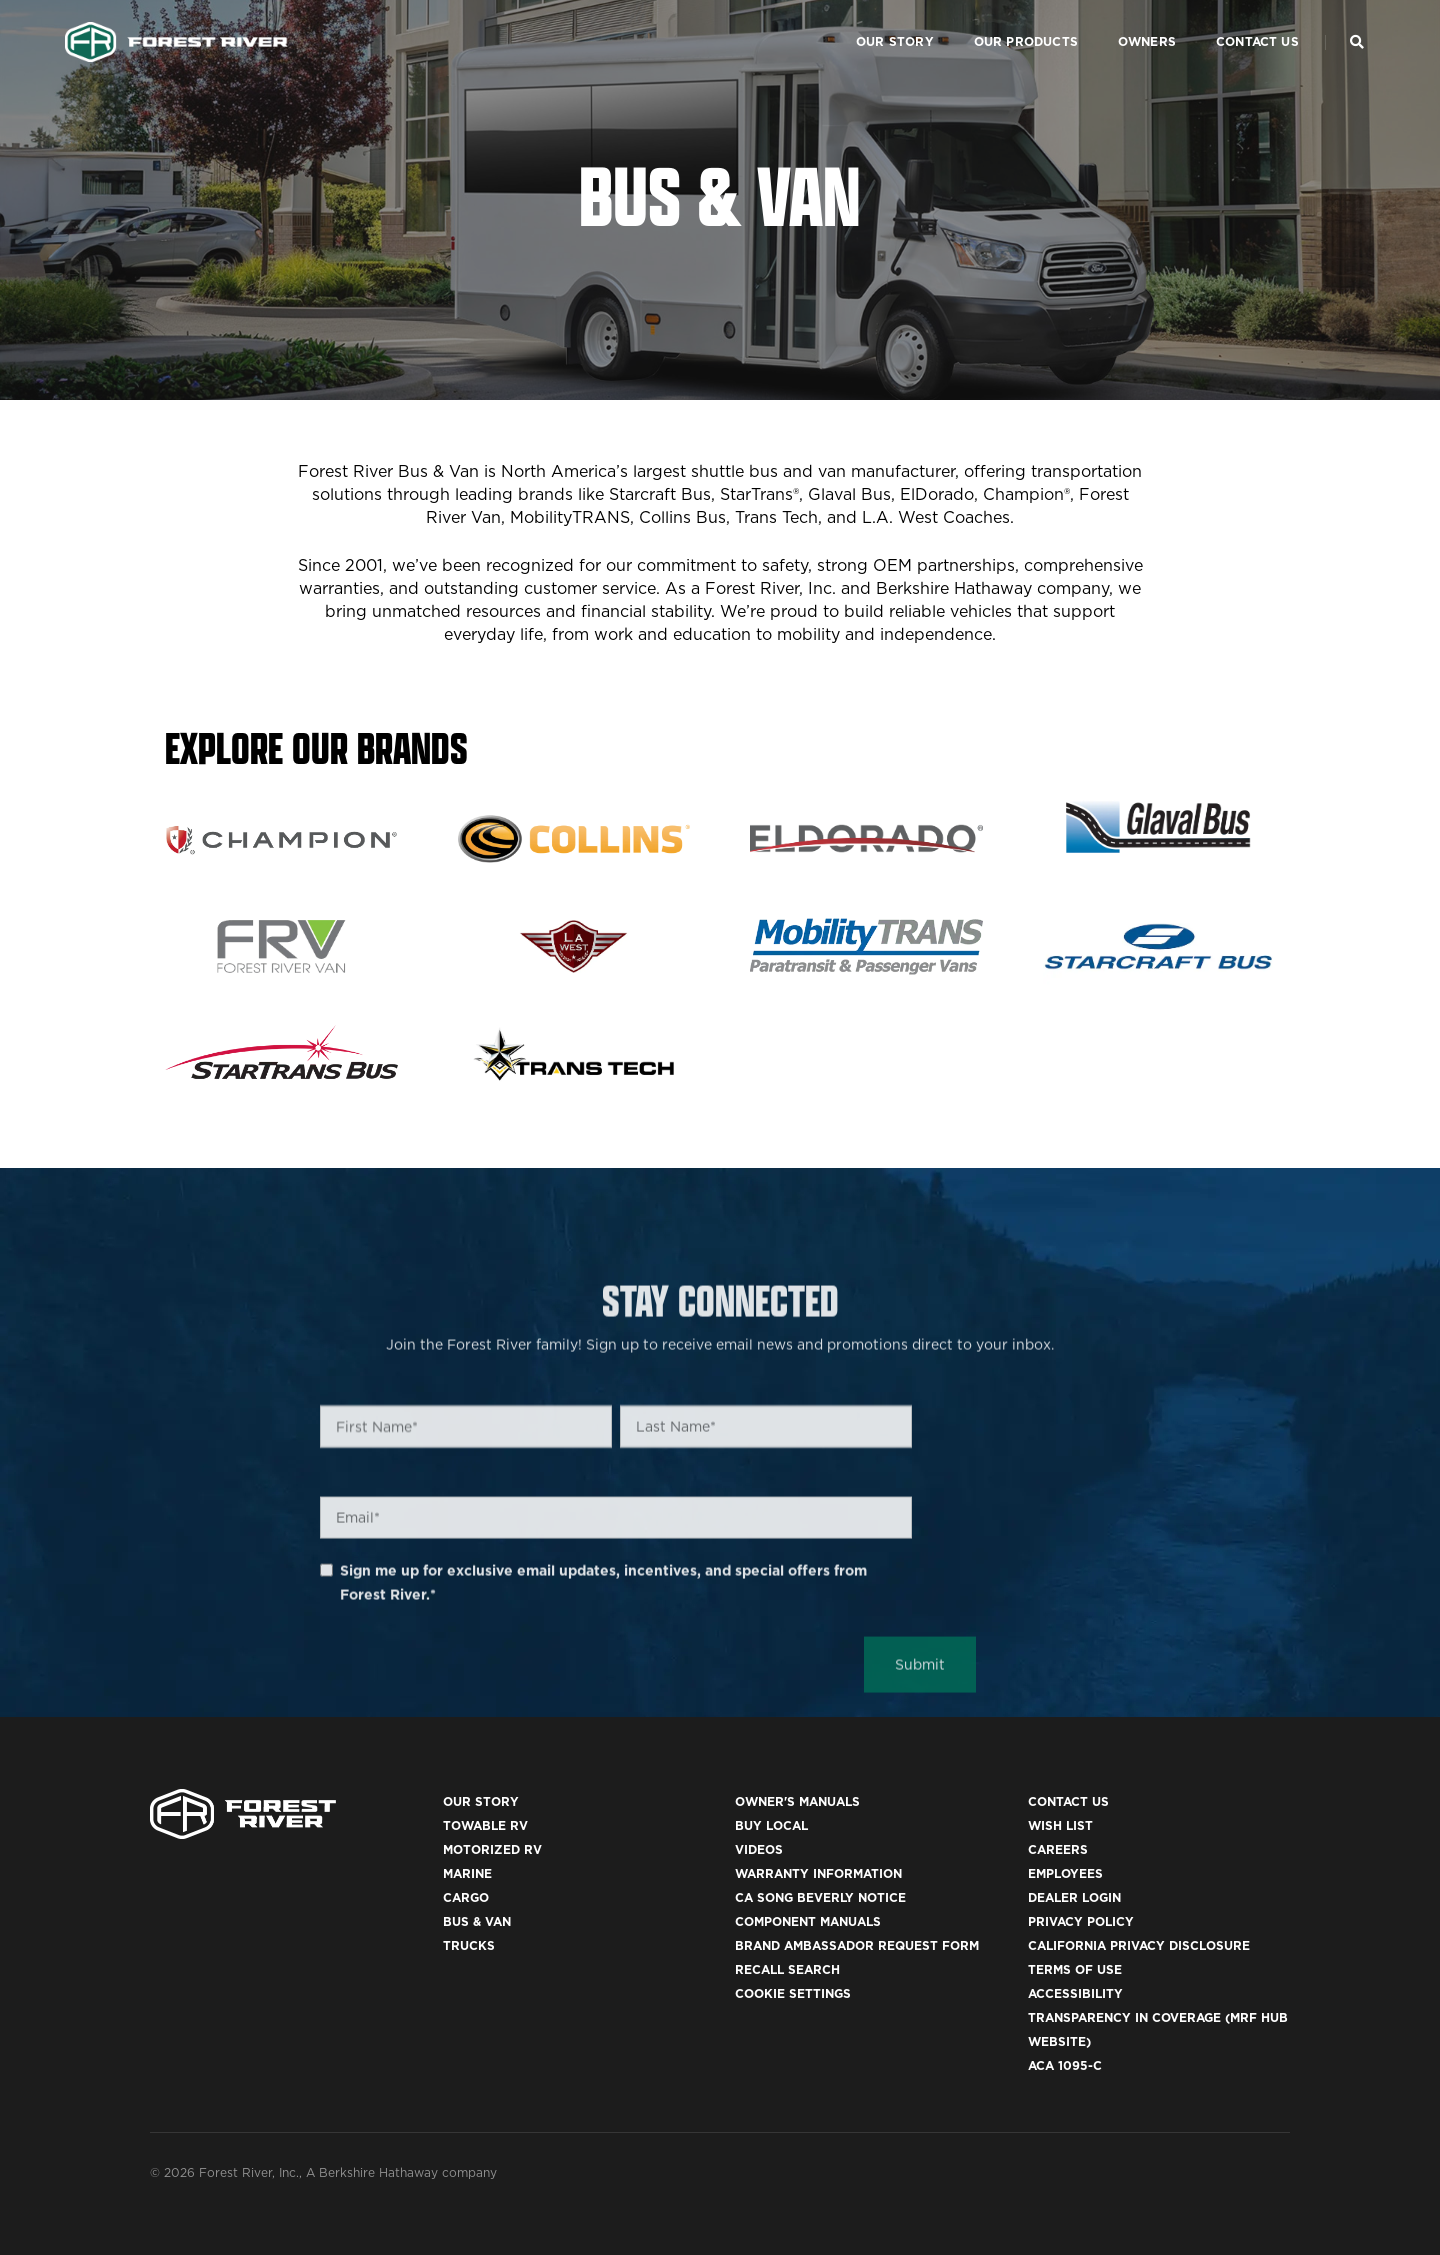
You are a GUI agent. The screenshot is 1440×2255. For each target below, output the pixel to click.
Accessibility (1075, 1993)
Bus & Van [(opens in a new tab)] (477, 1921)
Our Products (1020, 35)
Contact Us (1251, 35)
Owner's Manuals (797, 1801)
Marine (467, 1873)
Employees (1065, 1873)
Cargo (466, 1897)
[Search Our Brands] (1357, 36)
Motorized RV (492, 1849)
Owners (1141, 35)
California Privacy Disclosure (1139, 1945)
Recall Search (787, 1969)
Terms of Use (1075, 1969)
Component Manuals (808, 1921)
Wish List (1060, 1825)
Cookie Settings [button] (793, 1993)
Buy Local (771, 1825)
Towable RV (485, 1825)
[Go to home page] (176, 36)
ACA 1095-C (1065, 2065)
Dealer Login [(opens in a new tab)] (1074, 1897)
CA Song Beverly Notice (820, 1897)
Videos (759, 1849)
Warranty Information (818, 1873)
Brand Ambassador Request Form (857, 1945)
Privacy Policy (1081, 1921)
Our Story (889, 35)
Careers (1058, 1849)
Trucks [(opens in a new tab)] (469, 1945)
